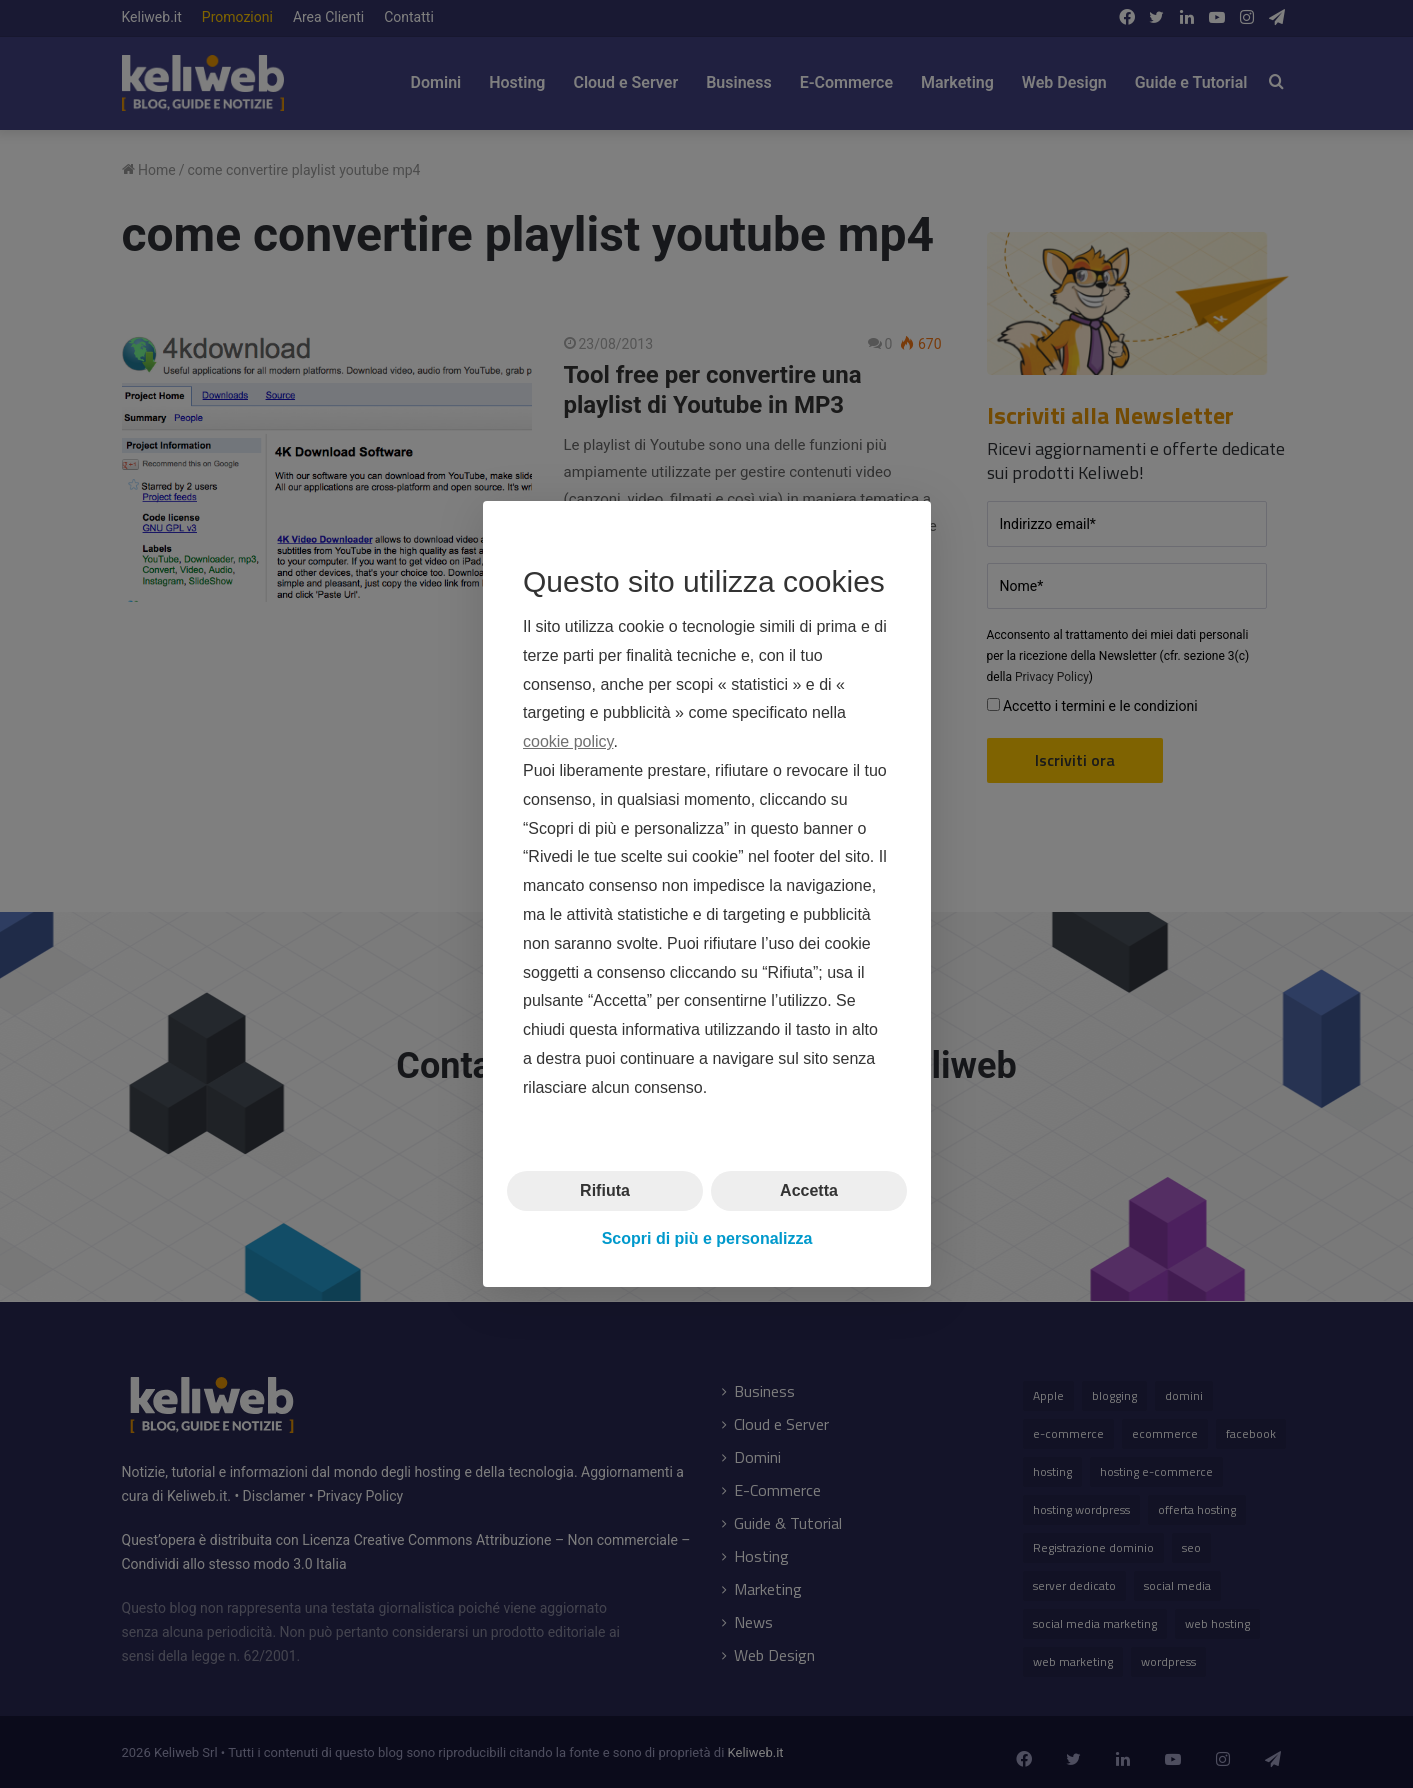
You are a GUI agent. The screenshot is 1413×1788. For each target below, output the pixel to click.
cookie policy (568, 741)
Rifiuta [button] (605, 1189)
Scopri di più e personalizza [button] (706, 1238)
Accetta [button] (809, 1189)
